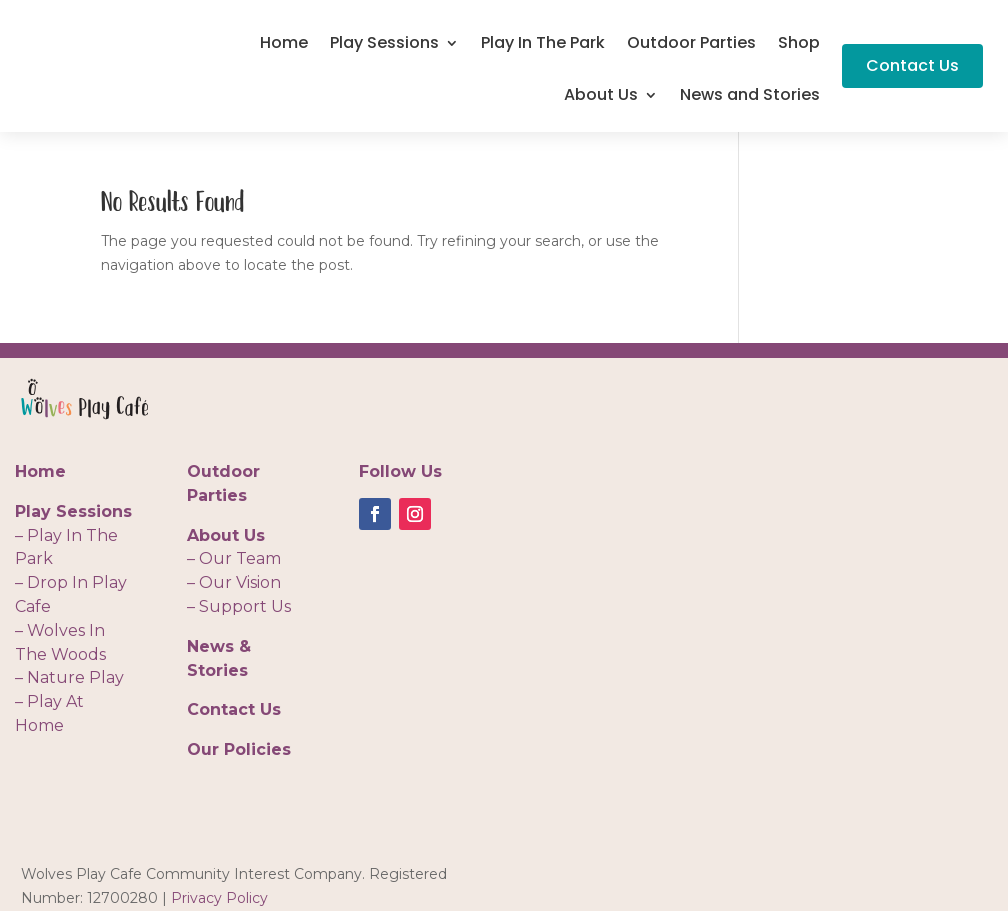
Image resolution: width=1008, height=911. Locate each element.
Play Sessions (384, 45)
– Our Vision (234, 582)
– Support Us (239, 606)
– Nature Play (69, 677)
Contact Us (912, 65)
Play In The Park (543, 45)
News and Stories (750, 97)
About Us (601, 97)
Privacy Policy (219, 898)
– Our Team (234, 558)
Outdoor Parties (691, 45)
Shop (799, 45)
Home (284, 45)
